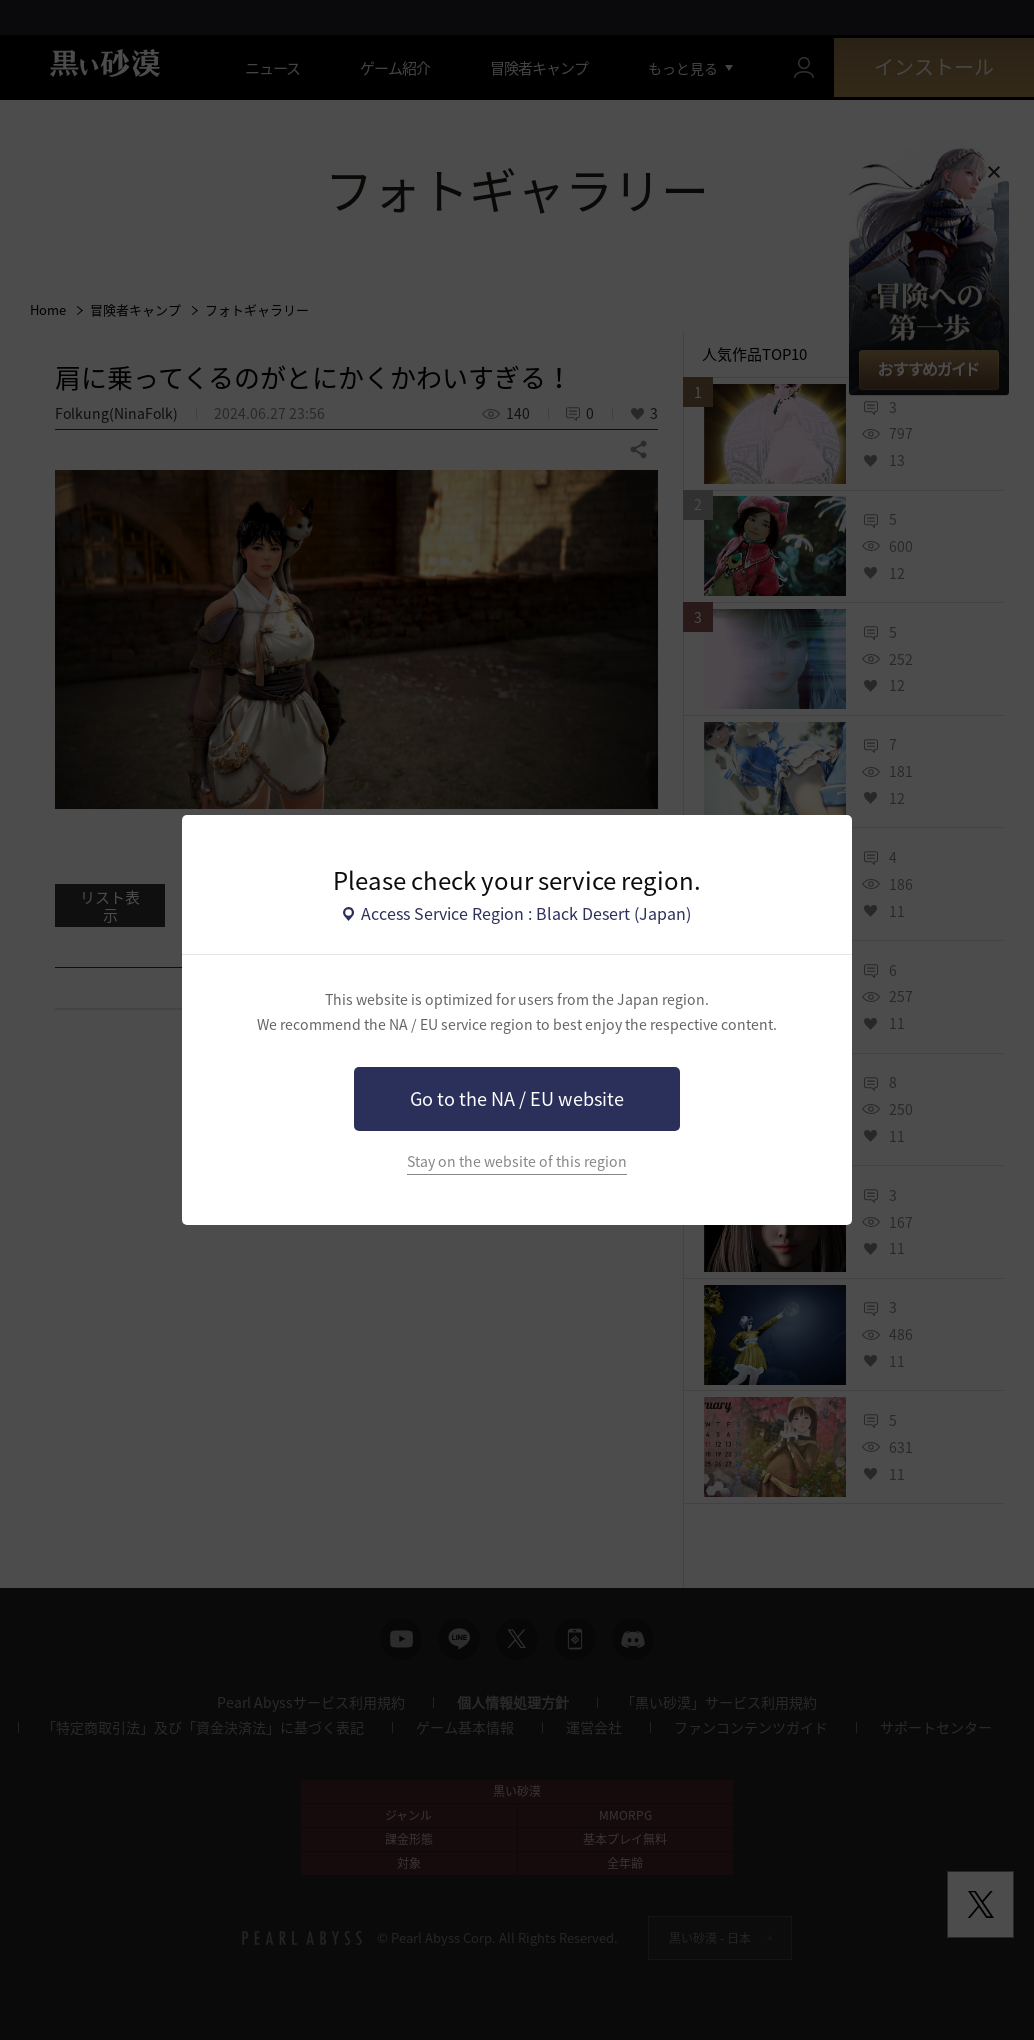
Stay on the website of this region (517, 1161)
